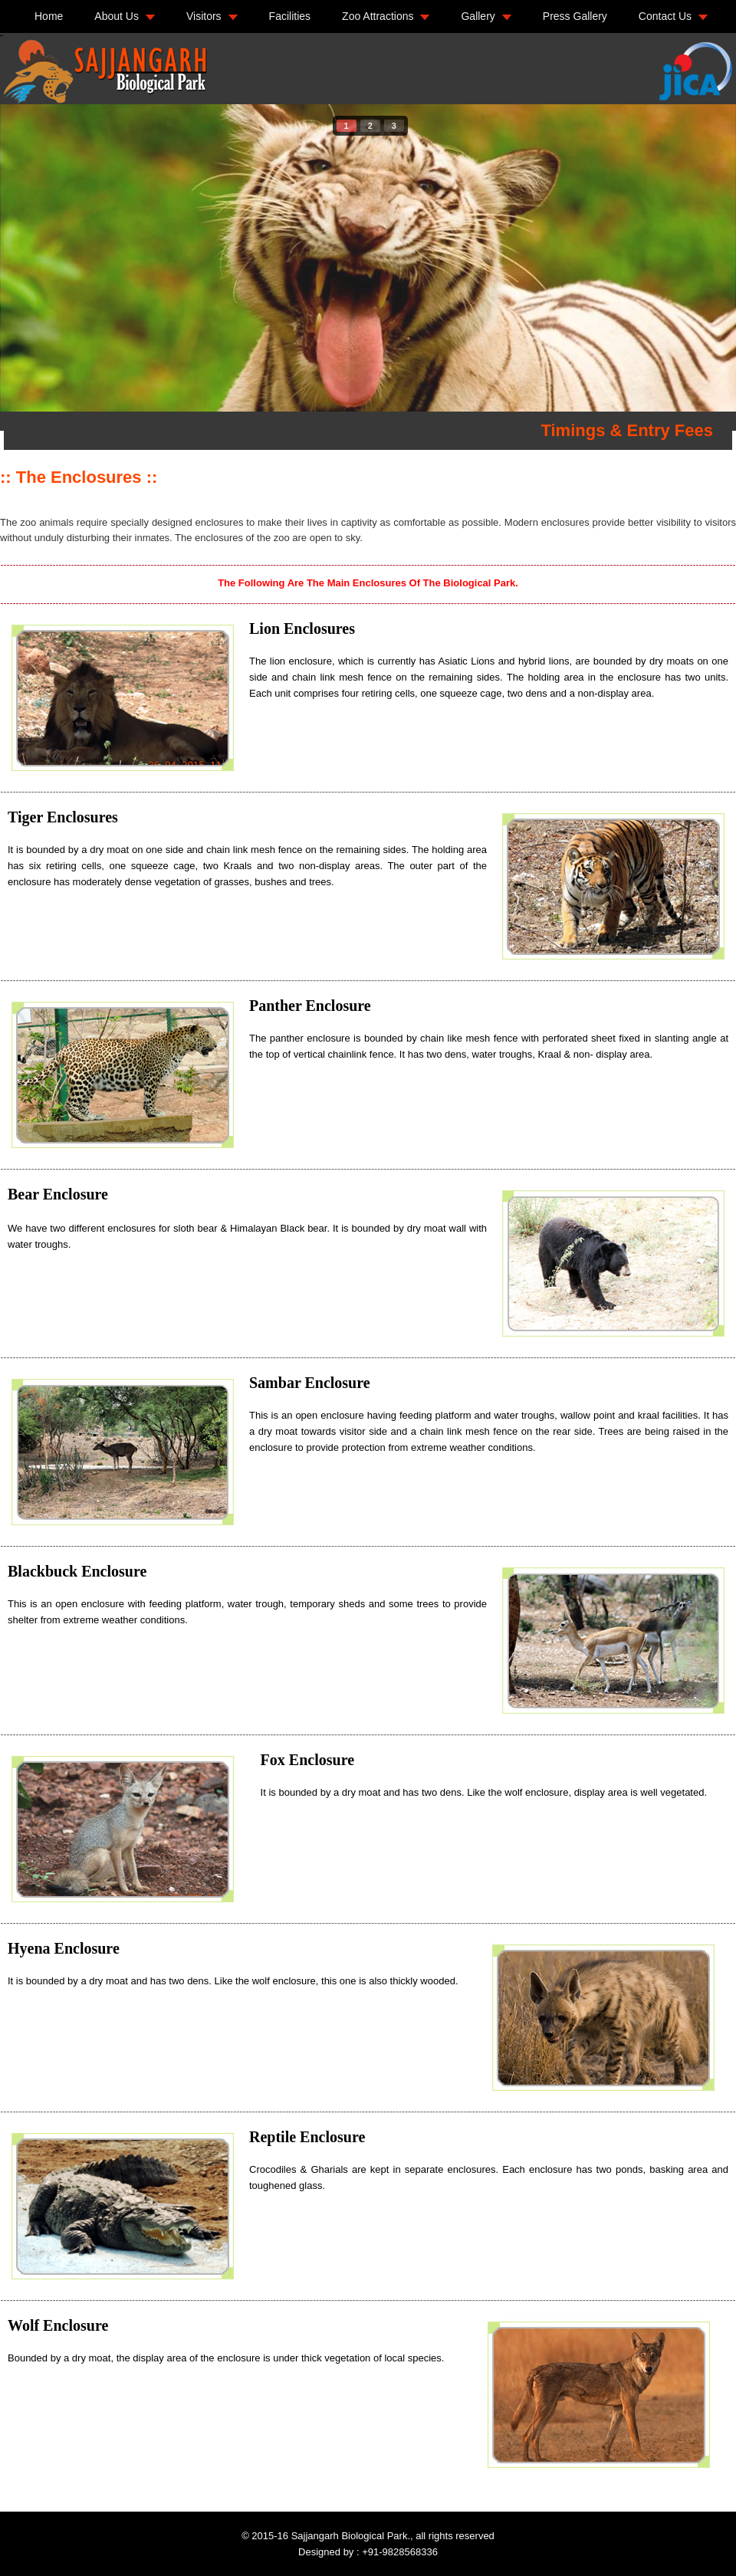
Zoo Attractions (377, 16)
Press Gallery (575, 16)
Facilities (289, 16)
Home (48, 16)
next (693, 255)
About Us (116, 16)
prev (43, 255)
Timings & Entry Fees (626, 430)
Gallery (478, 16)
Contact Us (665, 16)
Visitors (204, 16)
